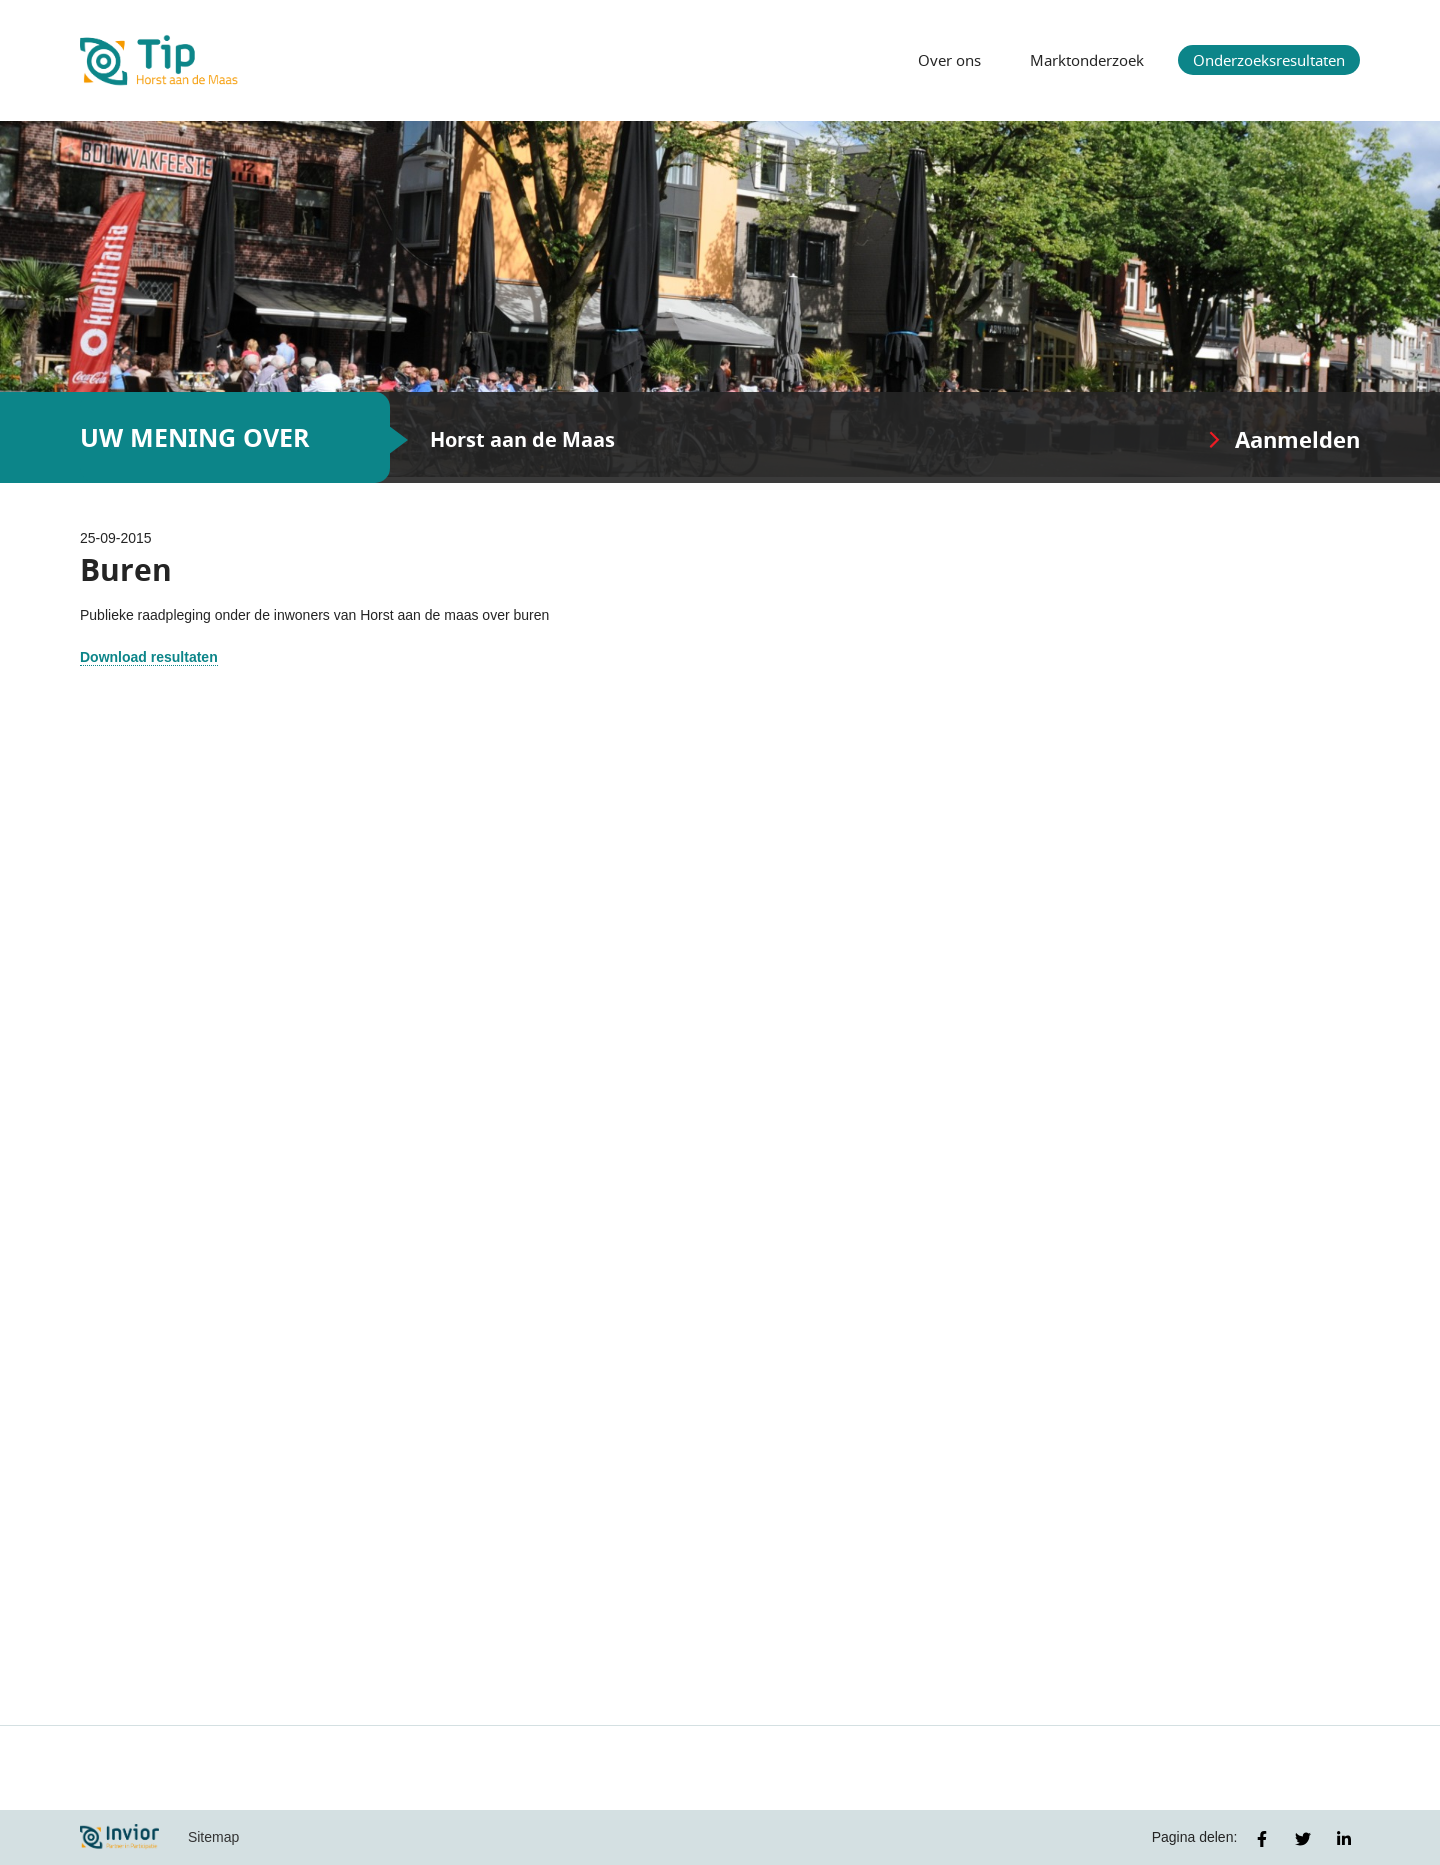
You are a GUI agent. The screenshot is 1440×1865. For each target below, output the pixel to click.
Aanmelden (1297, 439)
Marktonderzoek (1087, 60)
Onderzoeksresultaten (1269, 60)
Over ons (949, 60)
